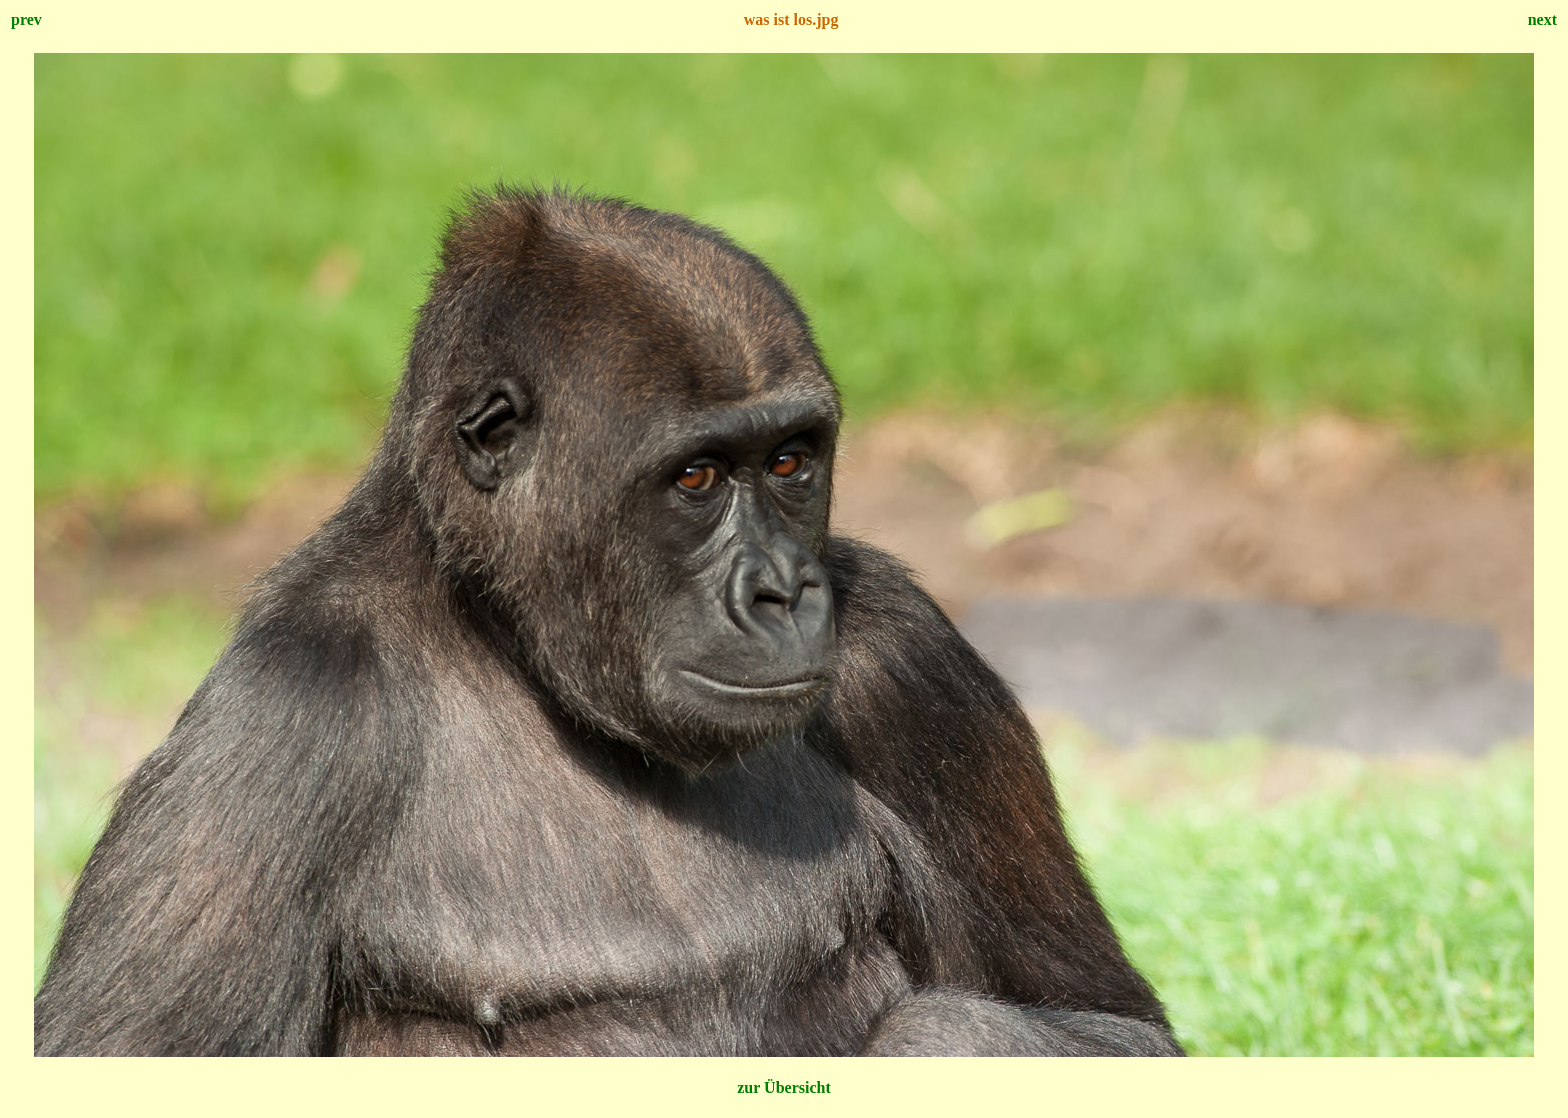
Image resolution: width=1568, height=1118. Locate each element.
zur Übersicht (783, 1087)
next (1542, 19)
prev (26, 19)
